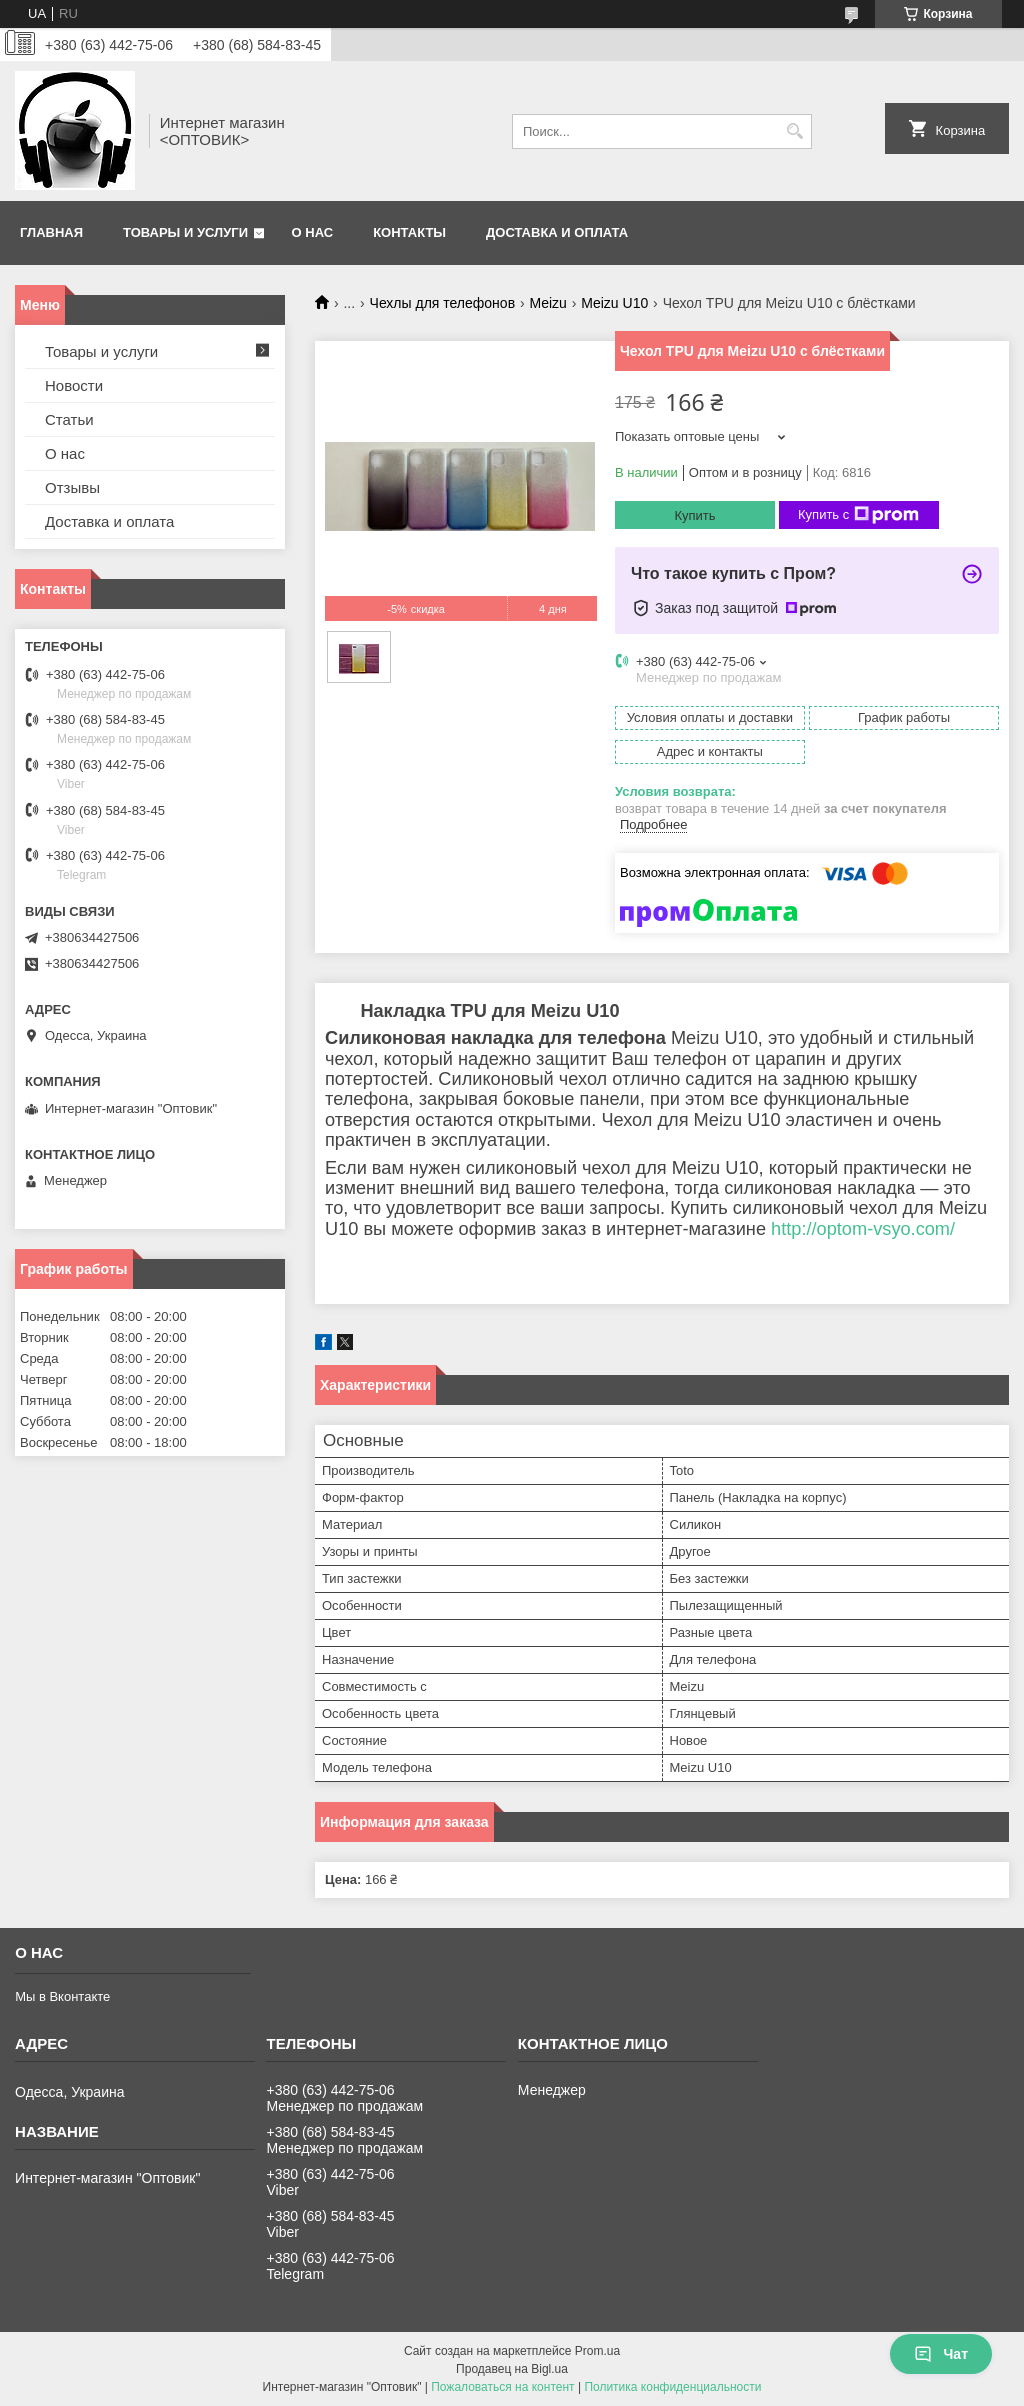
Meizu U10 (614, 303)
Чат (941, 2354)
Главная (51, 232)
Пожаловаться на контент (502, 2387)
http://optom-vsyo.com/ (863, 1229)
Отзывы (72, 487)
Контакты (409, 232)
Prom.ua (597, 2351)
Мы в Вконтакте (62, 1996)
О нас (313, 232)
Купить (694, 515)
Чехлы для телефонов (443, 303)
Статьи (69, 419)
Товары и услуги (185, 232)
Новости (74, 385)
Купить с (858, 515)
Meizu (548, 303)
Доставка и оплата (557, 232)
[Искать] (794, 131)
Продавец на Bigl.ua (512, 2369)
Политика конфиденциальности (672, 2387)
